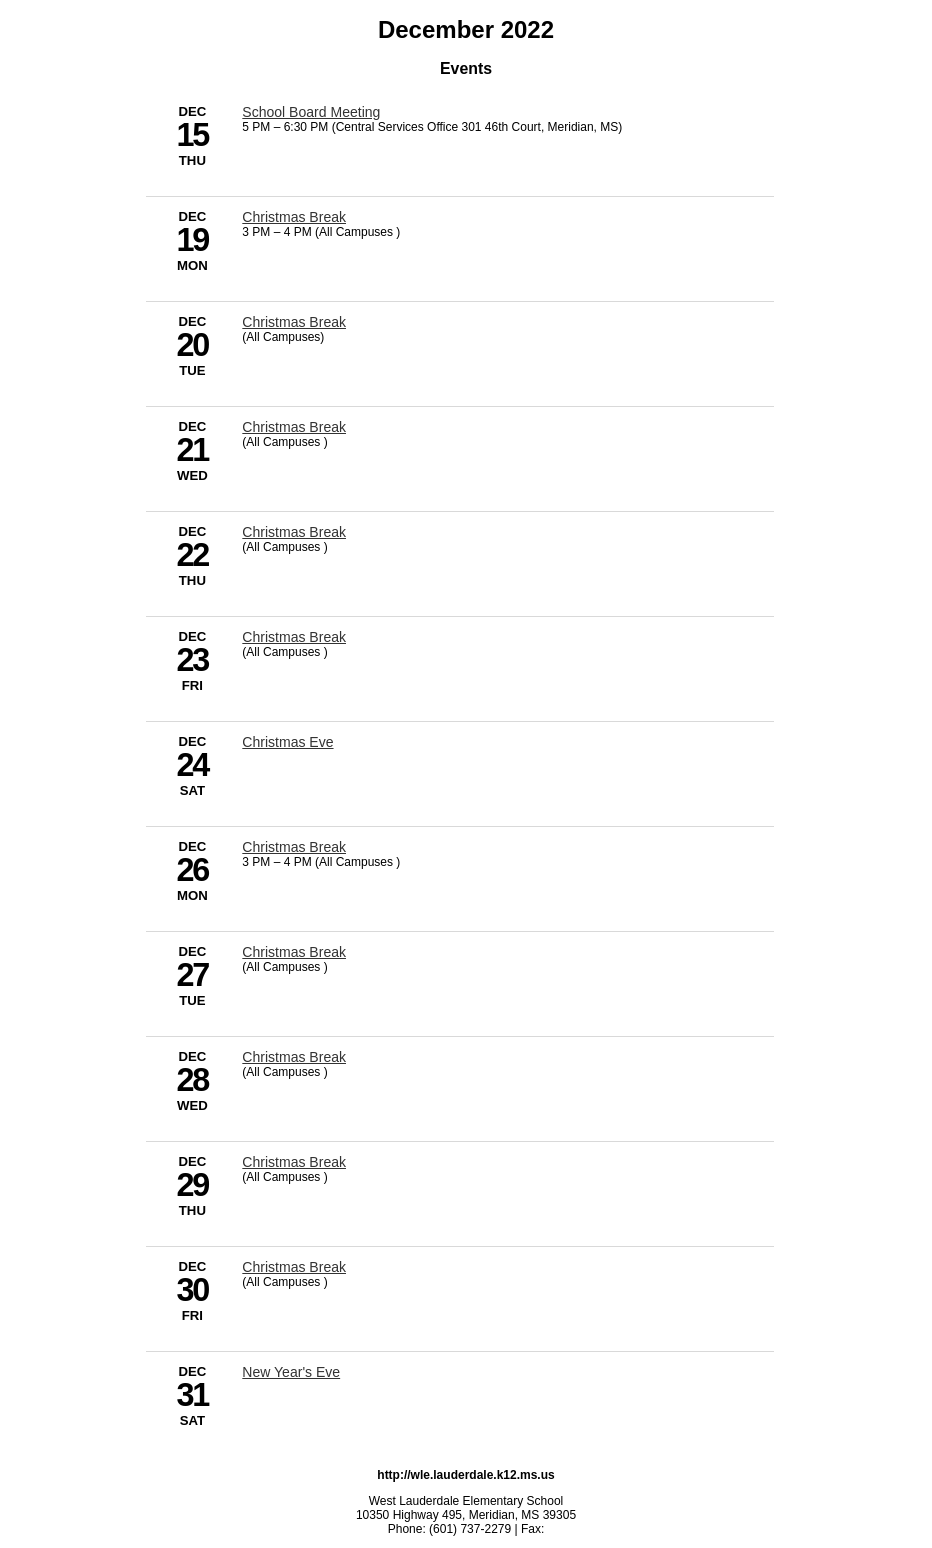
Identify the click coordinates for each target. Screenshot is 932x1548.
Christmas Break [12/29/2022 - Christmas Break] (294, 1162)
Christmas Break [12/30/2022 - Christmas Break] (294, 1267)
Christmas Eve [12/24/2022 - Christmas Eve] (287, 742)
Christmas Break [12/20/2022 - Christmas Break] (294, 322)
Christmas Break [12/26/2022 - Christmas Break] (294, 847)
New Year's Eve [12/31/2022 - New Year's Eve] (291, 1372)
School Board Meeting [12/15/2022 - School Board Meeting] (311, 112)
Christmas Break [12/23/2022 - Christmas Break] (294, 637)
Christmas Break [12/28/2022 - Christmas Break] (294, 1057)
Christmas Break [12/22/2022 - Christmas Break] (294, 532)
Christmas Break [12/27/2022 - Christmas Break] (294, 952)
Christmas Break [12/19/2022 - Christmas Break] (294, 217)
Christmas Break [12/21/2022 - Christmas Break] (294, 427)
